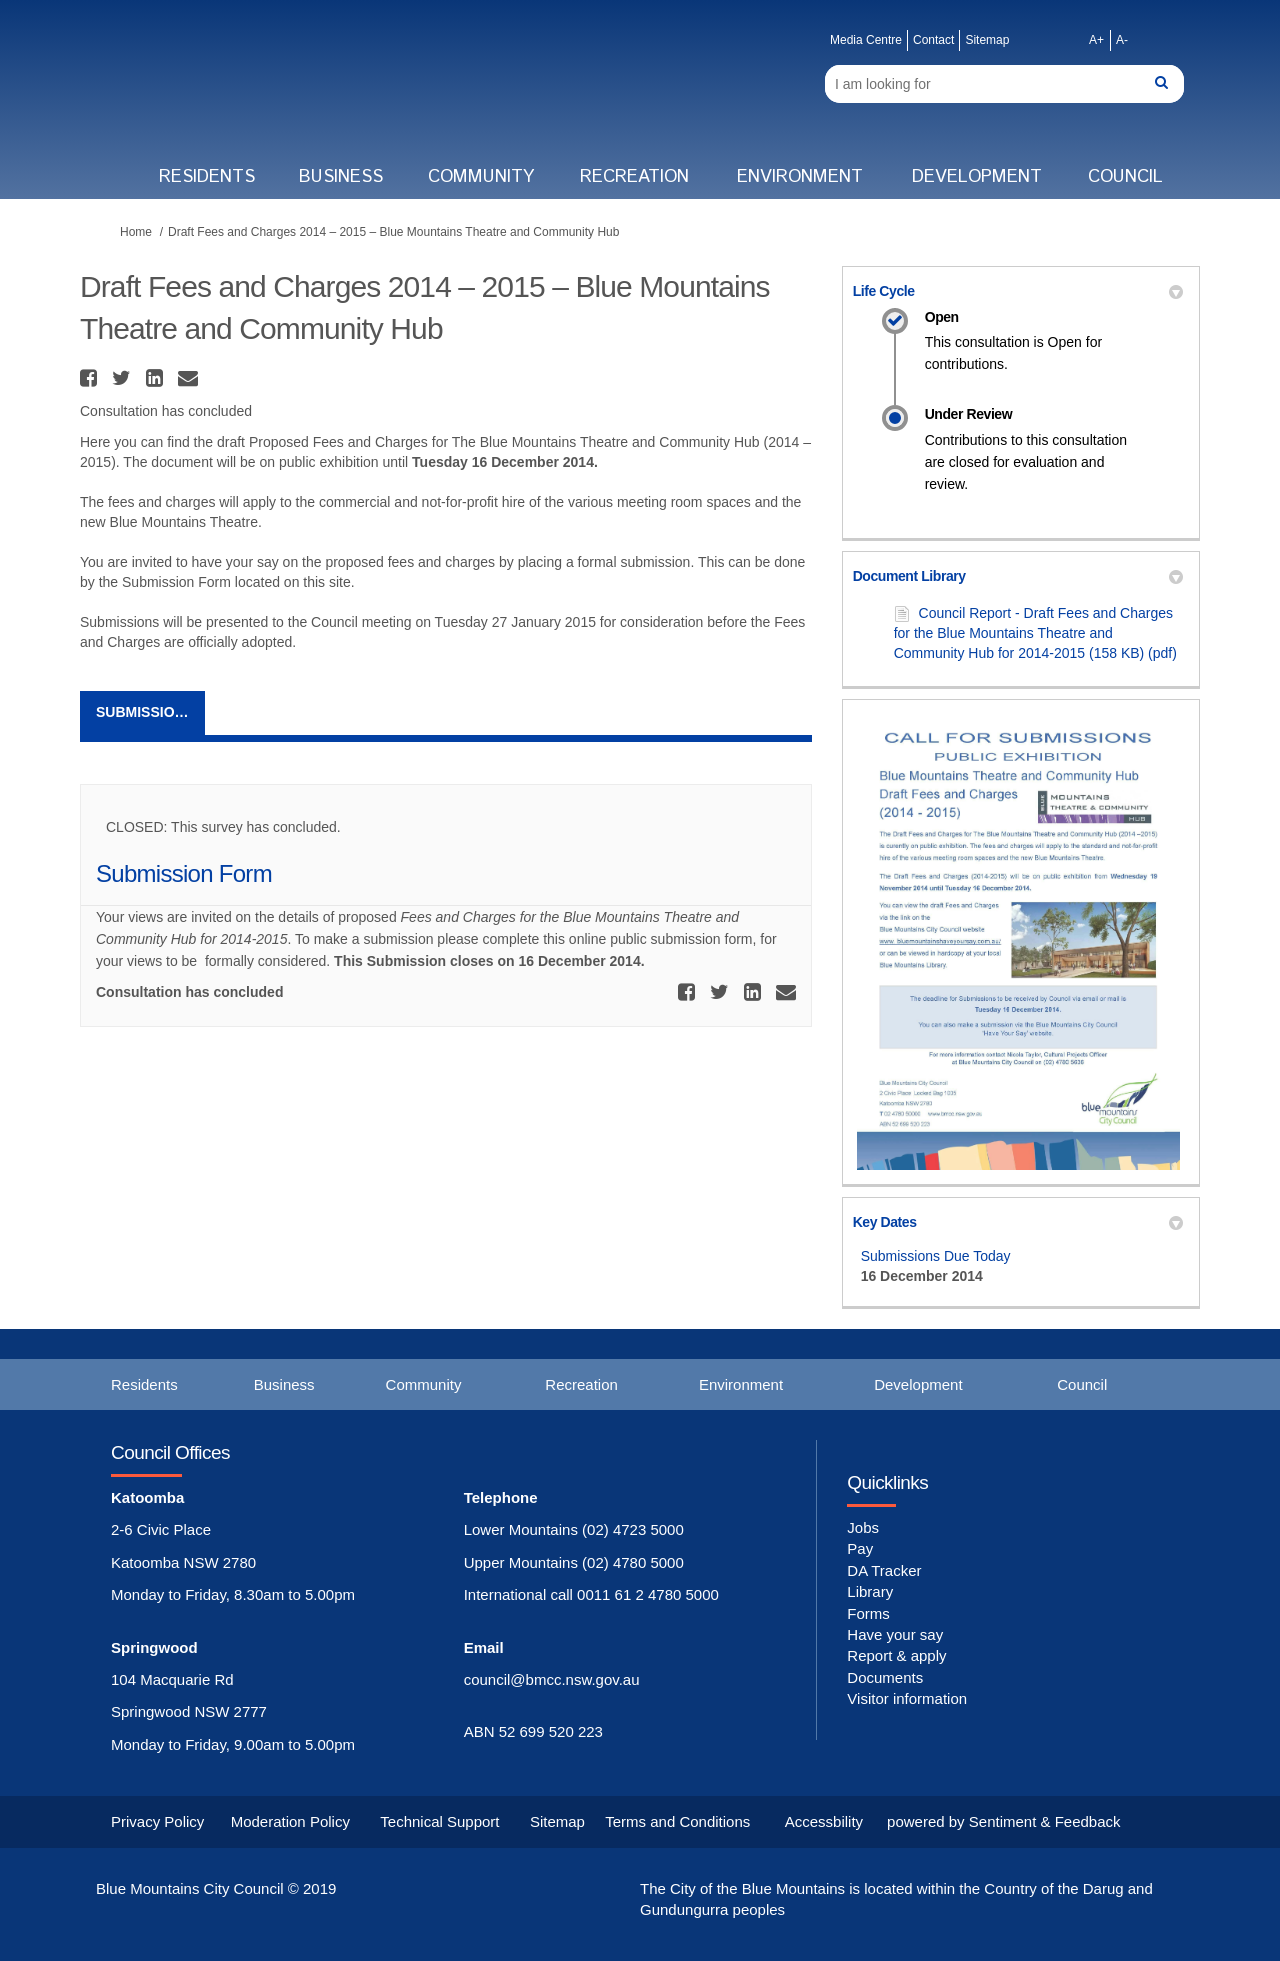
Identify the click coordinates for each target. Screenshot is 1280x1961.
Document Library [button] (1018, 576)
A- (1122, 40)
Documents (885, 1677)
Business (341, 177)
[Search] (1004, 84)
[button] (91, 378)
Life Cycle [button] (1018, 291)
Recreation (634, 177)
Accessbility (824, 1821)
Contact (933, 40)
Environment (800, 177)
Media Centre (866, 40)
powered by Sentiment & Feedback (1003, 1821)
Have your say (895, 1634)
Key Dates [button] (1018, 1222)
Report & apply (896, 1655)
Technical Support (439, 1821)
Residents (207, 177)
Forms (868, 1613)
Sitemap (987, 40)
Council (1125, 177)
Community (481, 177)
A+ (1096, 40)
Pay (860, 1548)
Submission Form (150, 712)
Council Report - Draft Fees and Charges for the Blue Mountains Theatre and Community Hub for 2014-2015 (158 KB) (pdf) (1035, 633)
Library (870, 1591)
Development (977, 177)
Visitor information (907, 1698)
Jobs (863, 1527)
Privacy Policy (157, 1821)
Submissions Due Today (936, 1256)
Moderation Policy (290, 1821)
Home (136, 232)
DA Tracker (884, 1570)
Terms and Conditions (677, 1821)
